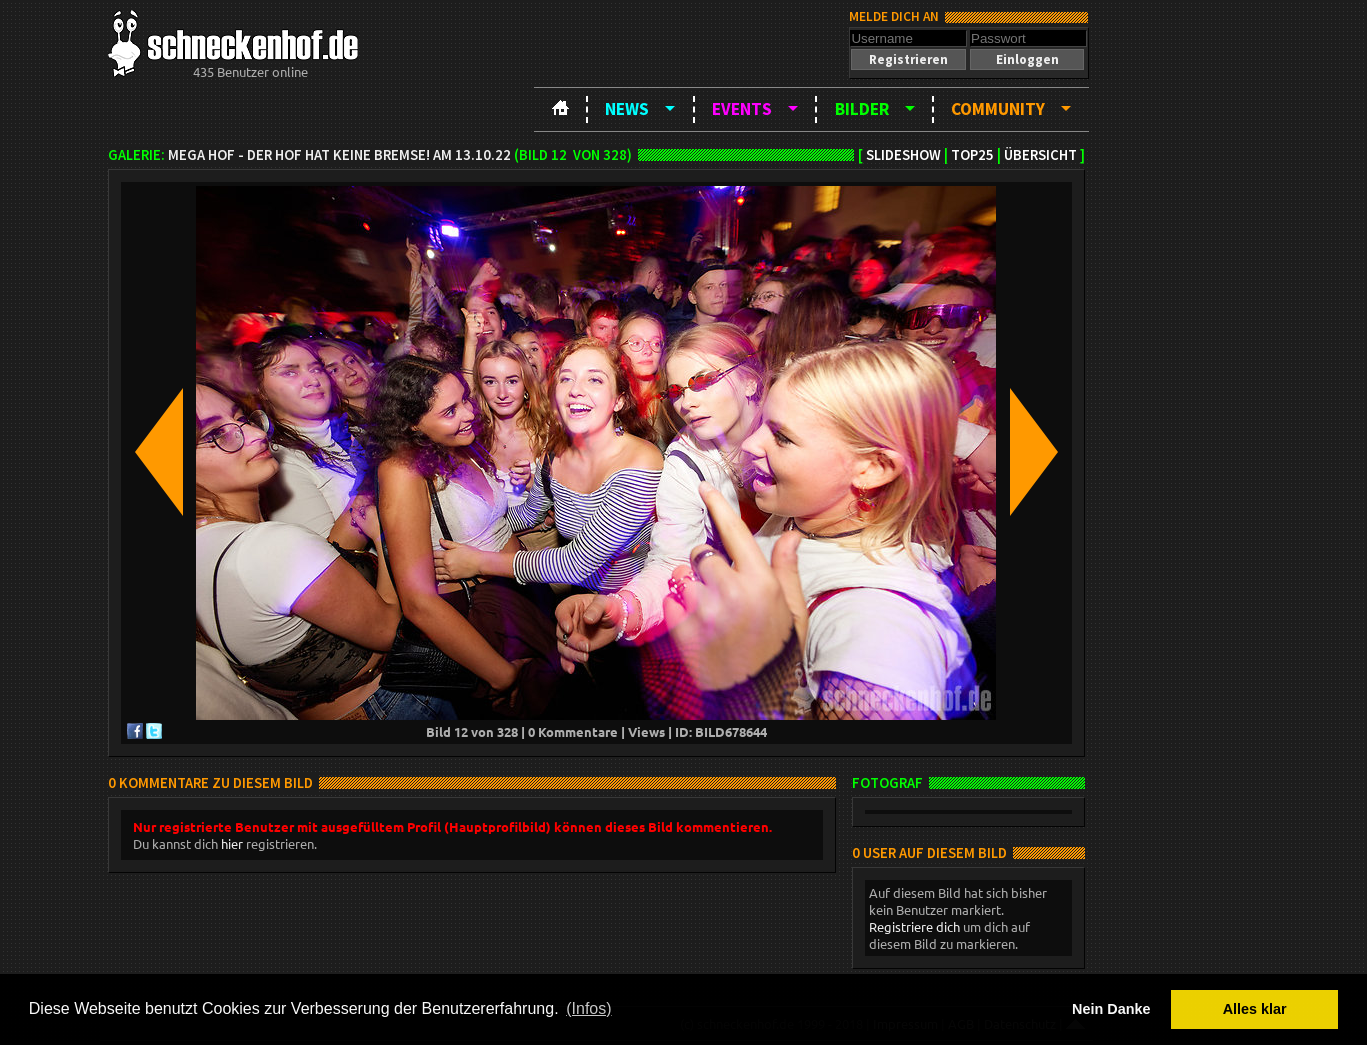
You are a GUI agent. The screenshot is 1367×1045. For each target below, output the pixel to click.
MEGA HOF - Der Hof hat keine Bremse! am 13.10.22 (339, 155)
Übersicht (1040, 155)
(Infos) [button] (588, 1008)
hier (232, 843)
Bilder (862, 109)
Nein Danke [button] (1111, 1009)
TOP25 (972, 155)
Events (742, 109)
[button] (908, 59)
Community (998, 109)
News (627, 109)
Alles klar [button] (1255, 1009)
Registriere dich (914, 926)
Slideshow (903, 155)
